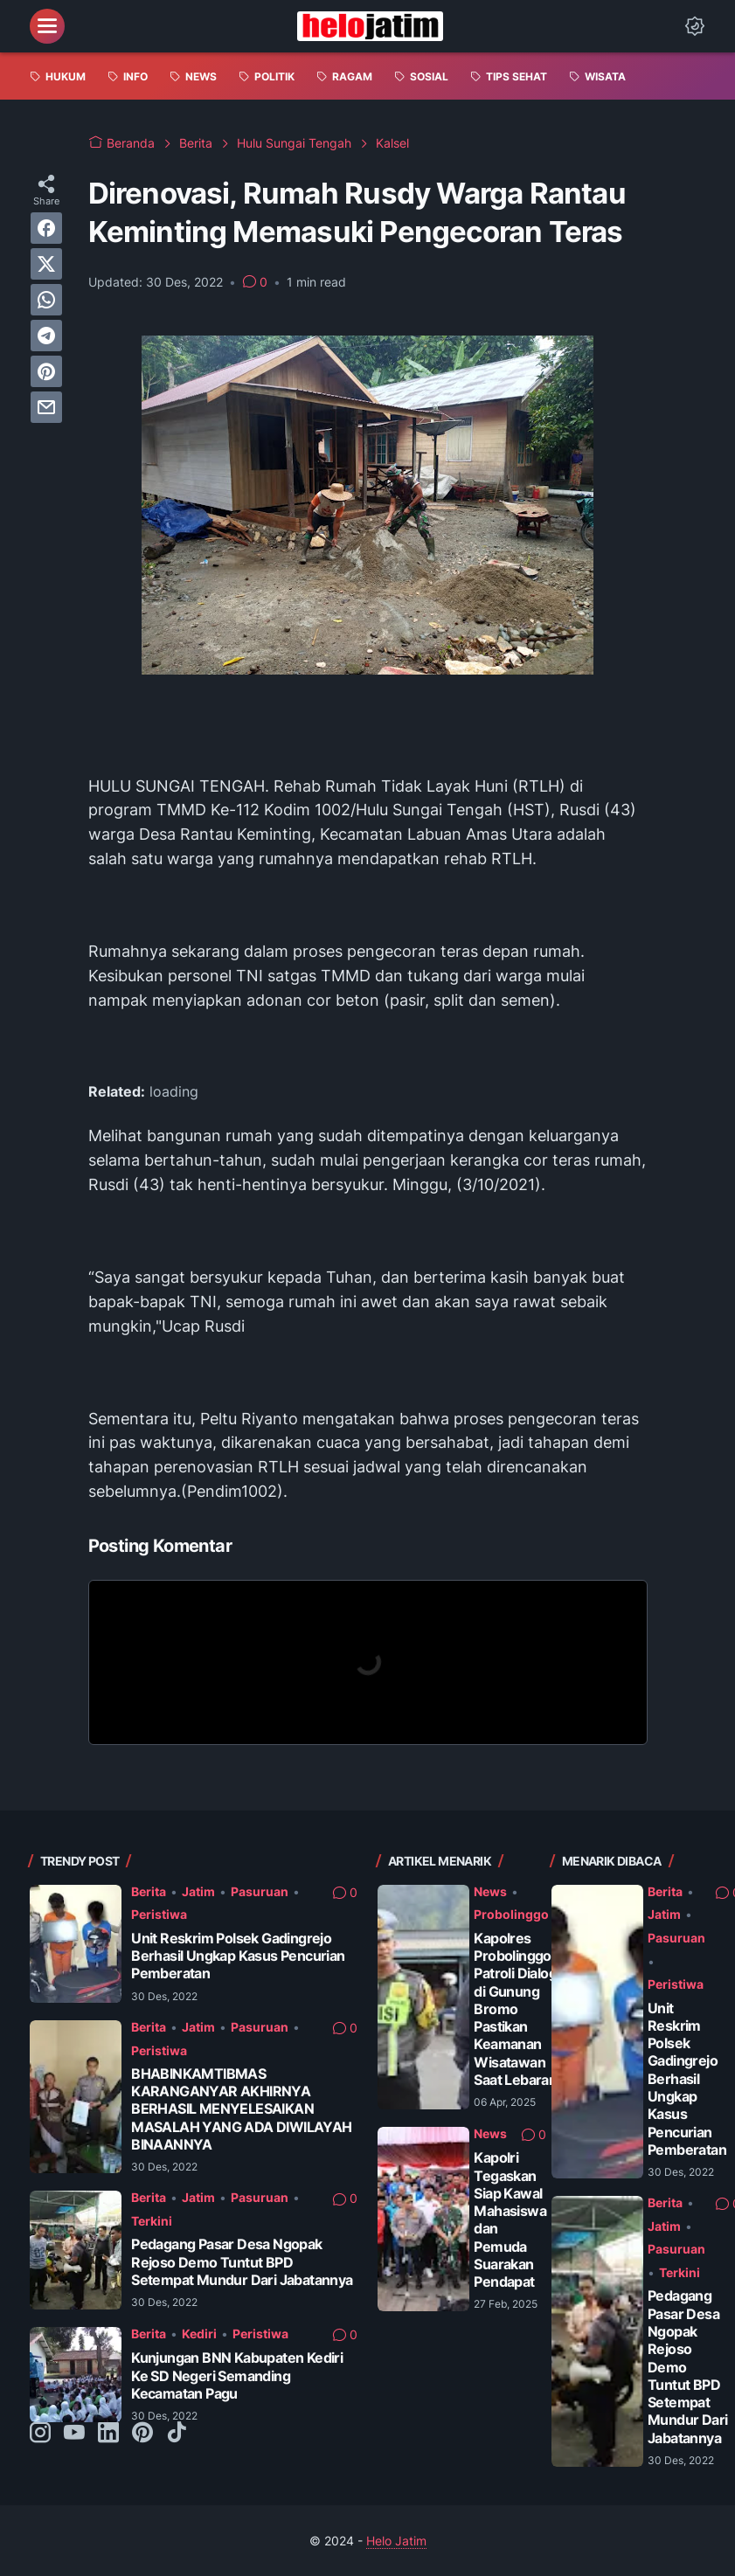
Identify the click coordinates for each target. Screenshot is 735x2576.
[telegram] (46, 335)
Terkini (151, 2220)
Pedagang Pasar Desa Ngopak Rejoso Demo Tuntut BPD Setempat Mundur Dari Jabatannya (241, 2262)
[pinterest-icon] (142, 2433)
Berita (148, 1891)
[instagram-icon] (40, 2433)
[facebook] (46, 228)
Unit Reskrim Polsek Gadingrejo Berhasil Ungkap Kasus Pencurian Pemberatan (237, 1956)
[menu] (47, 26)
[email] (46, 407)
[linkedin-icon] (108, 2433)
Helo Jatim (396, 2540)
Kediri (199, 2333)
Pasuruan (259, 1891)
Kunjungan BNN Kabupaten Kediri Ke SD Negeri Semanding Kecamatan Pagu (237, 2376)
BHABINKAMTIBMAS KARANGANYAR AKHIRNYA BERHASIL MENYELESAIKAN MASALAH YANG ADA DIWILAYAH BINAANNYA (241, 2109)
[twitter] (46, 264)
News (490, 1891)
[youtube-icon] (74, 2433)
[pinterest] (46, 371)
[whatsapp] (46, 299)
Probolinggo (511, 1914)
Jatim (198, 1891)
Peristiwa (159, 1914)
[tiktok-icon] (176, 2433)
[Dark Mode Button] (694, 26)
